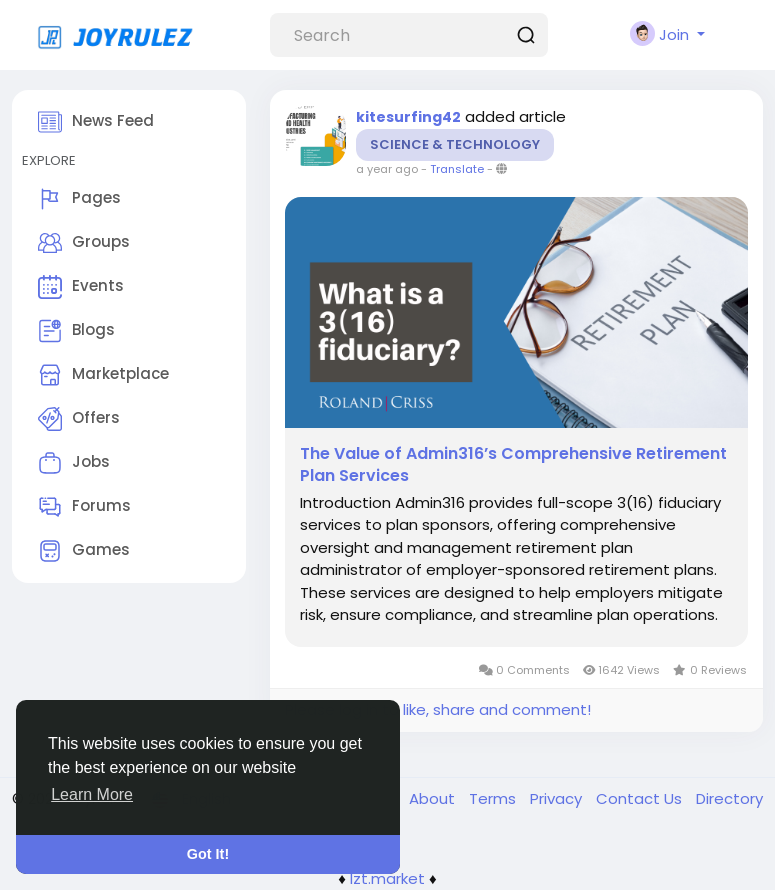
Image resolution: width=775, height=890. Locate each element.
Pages (79, 199)
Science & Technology (455, 144)
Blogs (76, 331)
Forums (84, 507)
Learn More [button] (92, 794)
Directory (729, 798)
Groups (84, 243)
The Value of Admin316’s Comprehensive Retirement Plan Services (513, 465)
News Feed (96, 122)
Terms (494, 798)
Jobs (74, 463)
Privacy (558, 798)
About (434, 798)
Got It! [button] (208, 854)
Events (81, 287)
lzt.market (387, 878)
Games (84, 551)
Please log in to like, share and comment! (438, 709)
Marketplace (103, 375)
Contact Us (641, 798)
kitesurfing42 (408, 117)
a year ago (387, 169)
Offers (79, 419)
